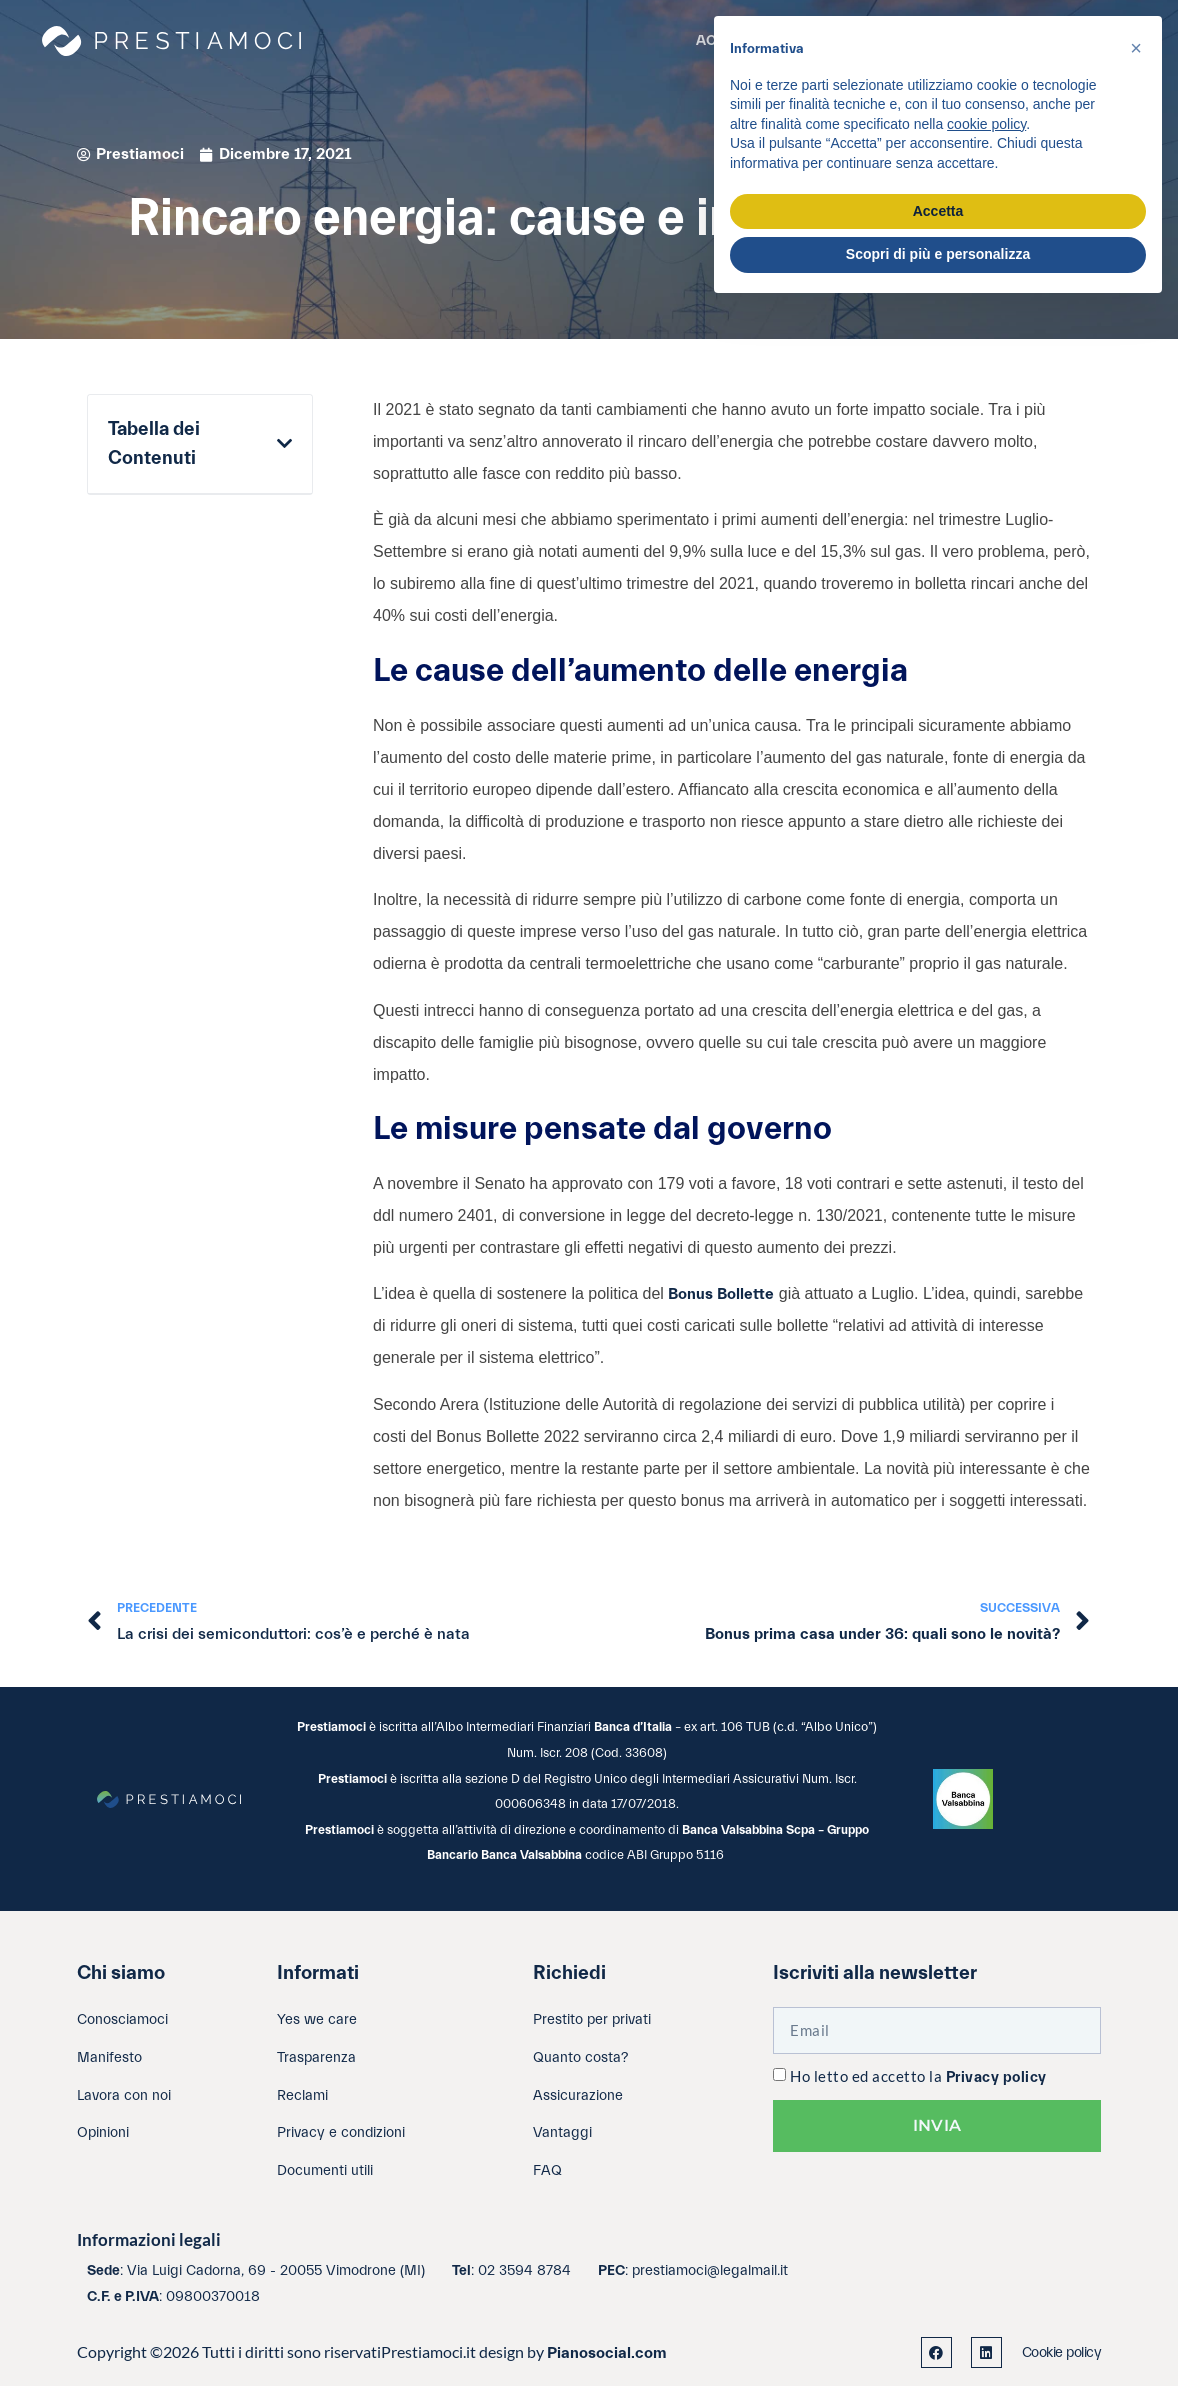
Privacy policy (996, 2077)
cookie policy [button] (986, 124)
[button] (284, 444)
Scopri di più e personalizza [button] (938, 254)
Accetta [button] (938, 211)
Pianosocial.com (607, 2353)
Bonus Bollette (721, 1294)
